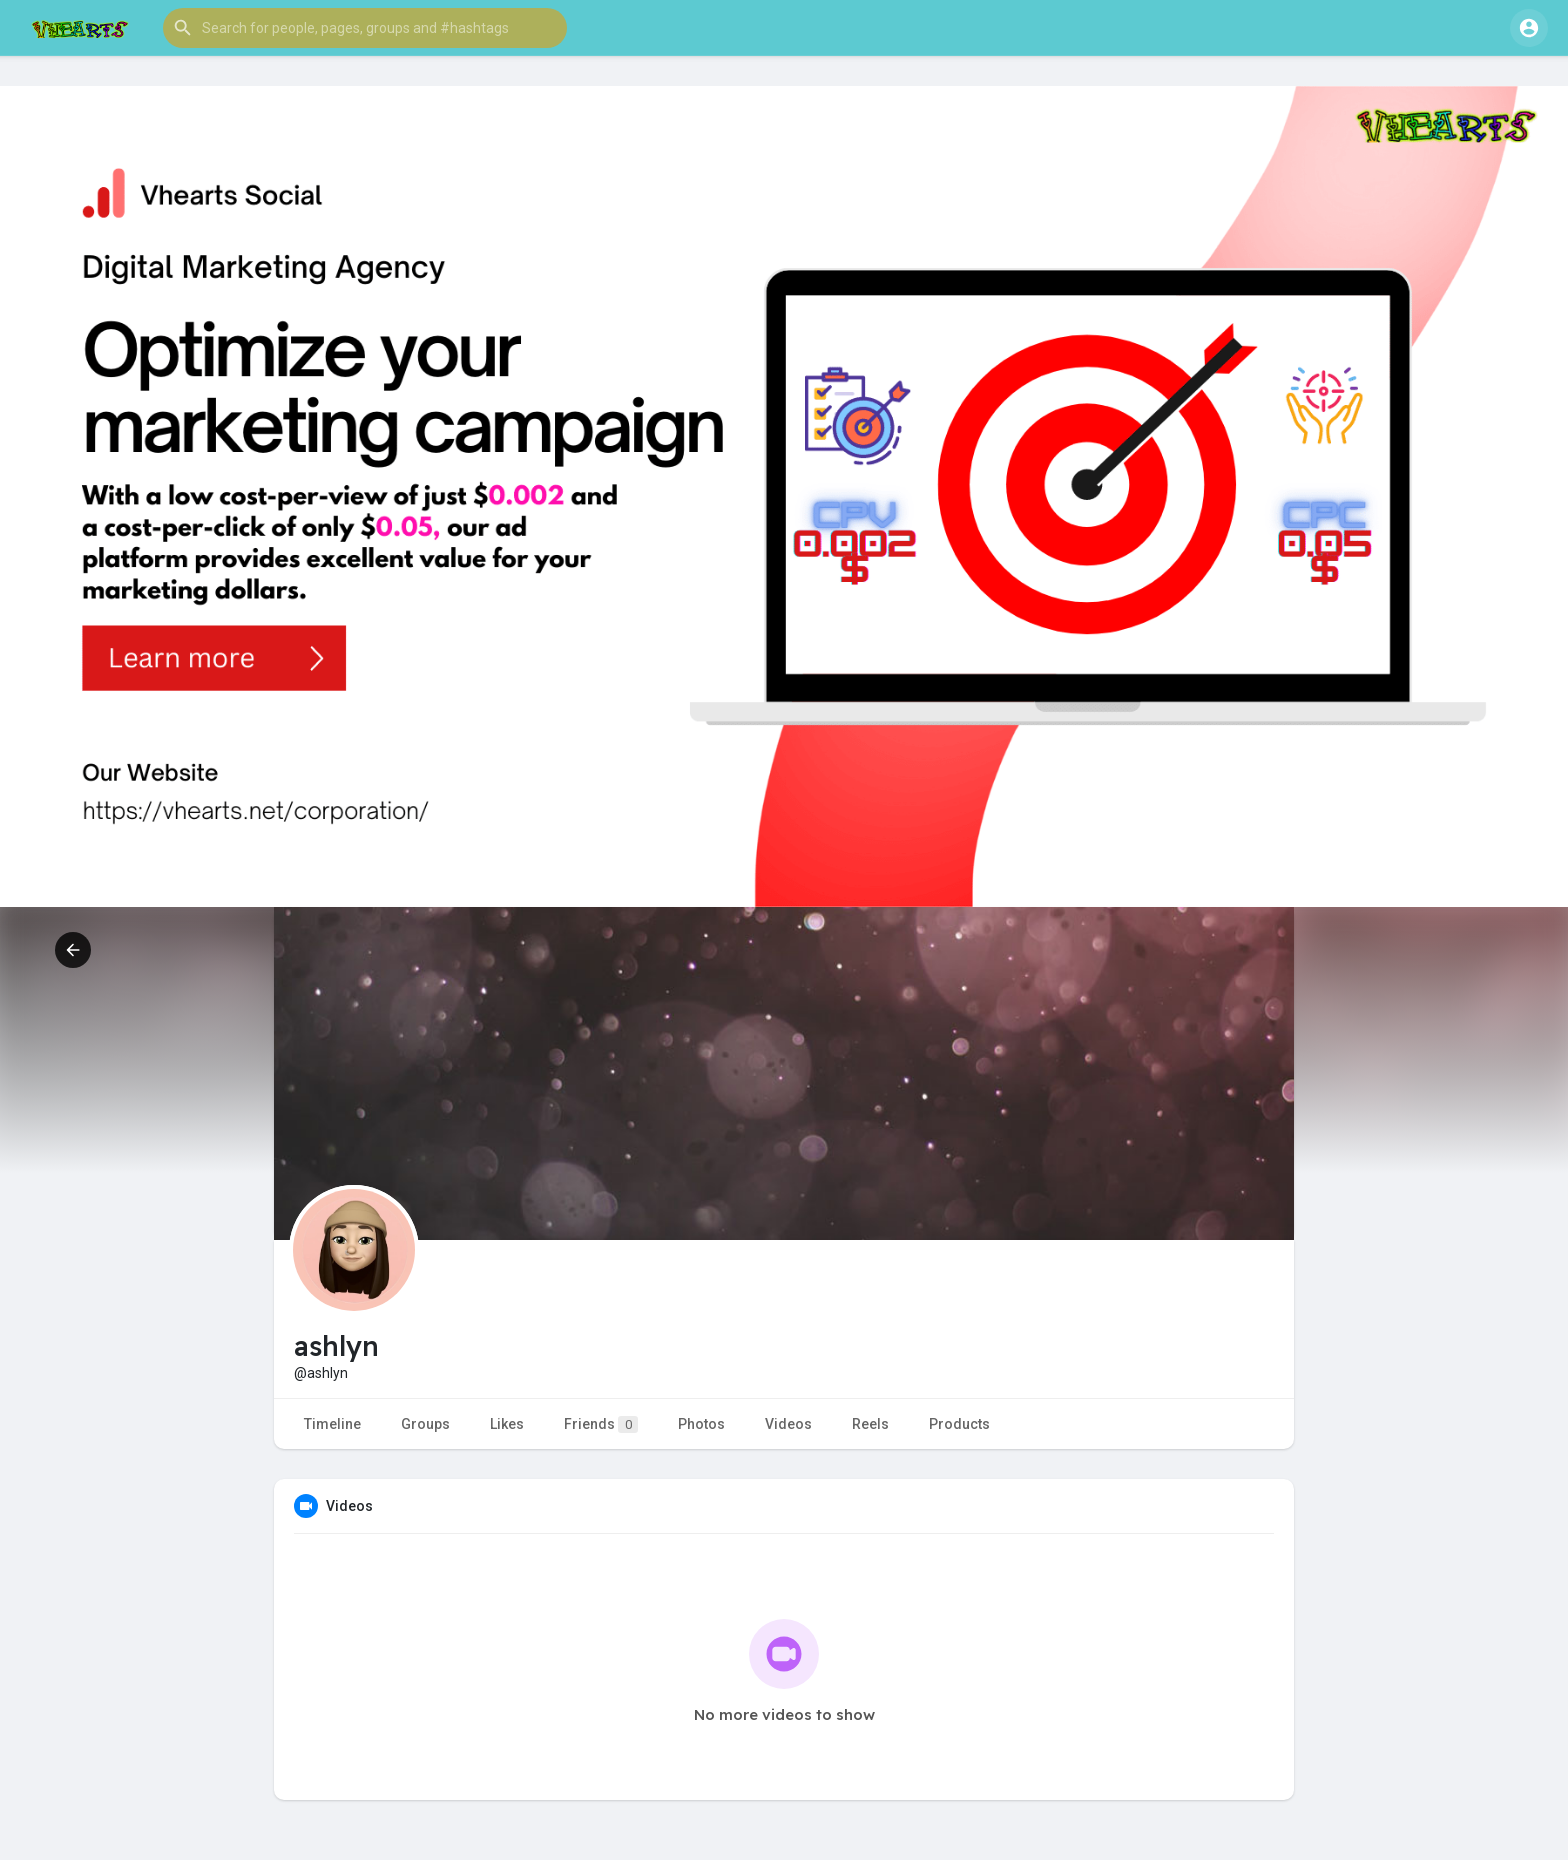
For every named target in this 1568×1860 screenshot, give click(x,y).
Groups (425, 1424)
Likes (507, 1424)
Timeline (332, 1424)
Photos (701, 1424)
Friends (601, 1424)
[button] (365, 28)
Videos (788, 1424)
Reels (870, 1424)
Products (959, 1424)
